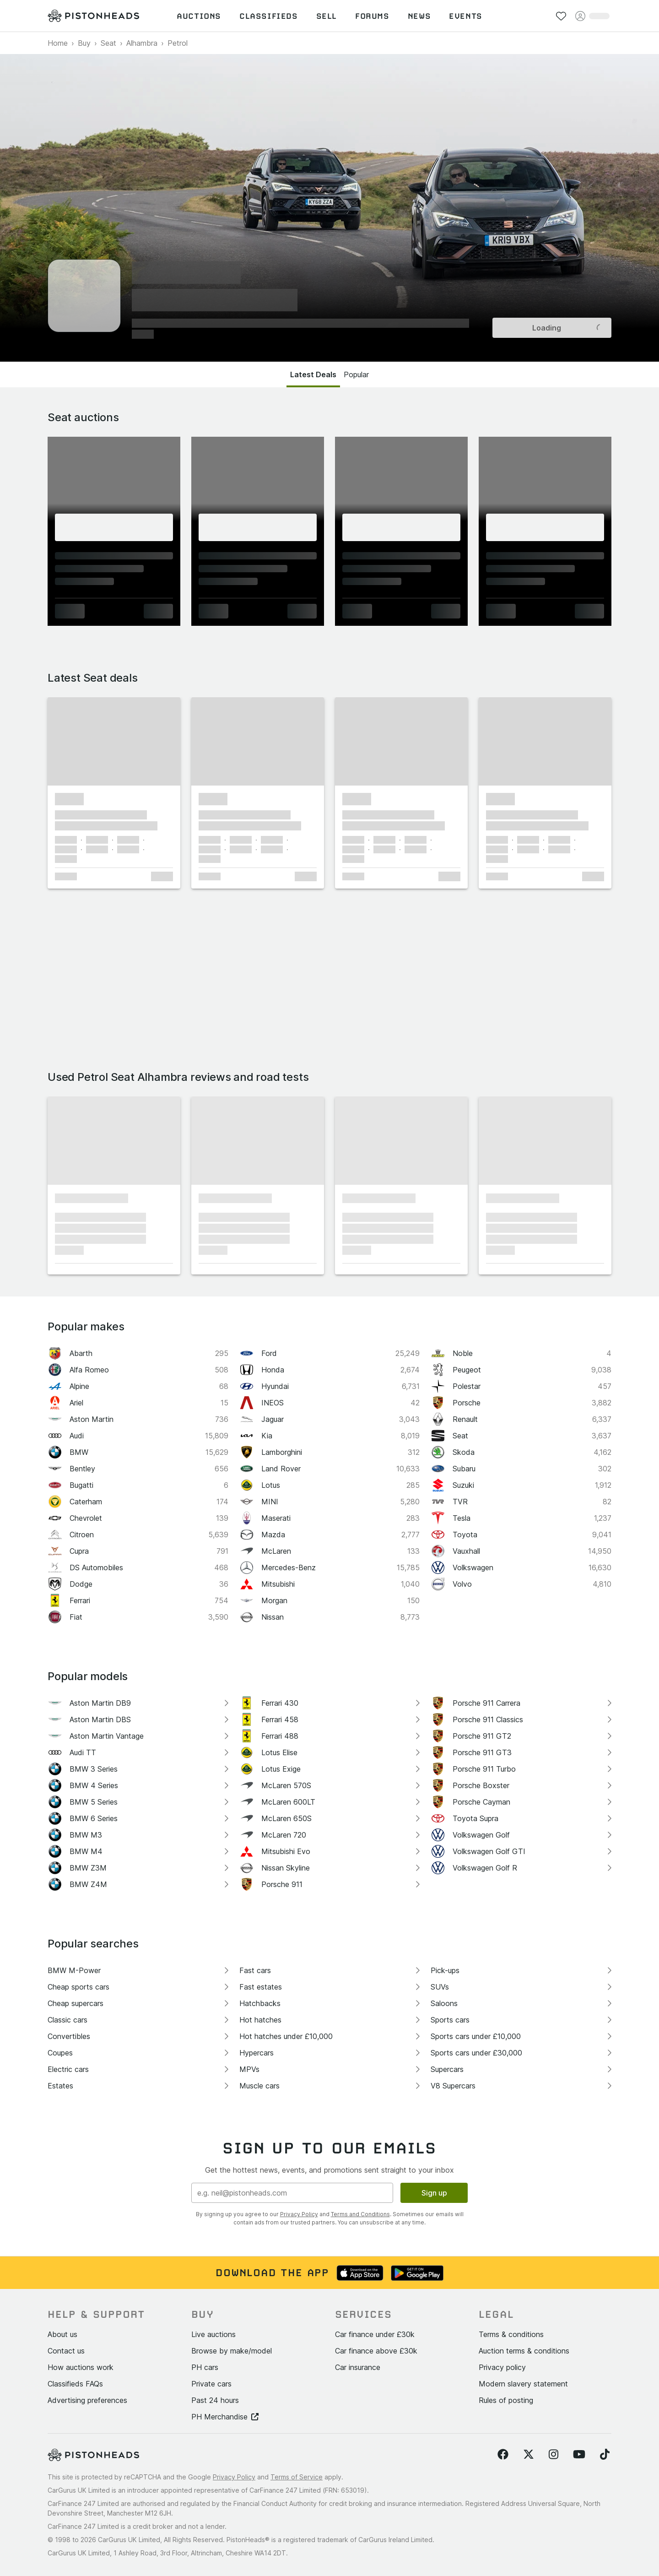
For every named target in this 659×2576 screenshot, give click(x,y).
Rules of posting (506, 2400)
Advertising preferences (87, 2400)
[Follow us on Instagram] (553, 2455)
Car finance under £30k (375, 2334)
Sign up (434, 2192)
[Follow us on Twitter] (528, 2455)
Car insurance (357, 2367)
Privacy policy (502, 2367)
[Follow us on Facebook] (503, 2455)
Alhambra (141, 43)
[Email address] (292, 2193)
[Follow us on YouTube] (579, 2455)
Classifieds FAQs (75, 2383)
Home (58, 43)
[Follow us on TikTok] (604, 2455)
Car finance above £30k (376, 2350)
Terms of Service (296, 2477)
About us (62, 2334)
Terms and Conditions (360, 2214)
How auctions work (80, 2367)
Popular (356, 374)
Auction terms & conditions (524, 2350)
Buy (84, 43)
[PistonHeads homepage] (93, 16)
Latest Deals (313, 374)
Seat (108, 43)
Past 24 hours (215, 2400)
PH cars (204, 2367)
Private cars (211, 2383)
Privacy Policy (299, 2214)
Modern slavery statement (523, 2383)
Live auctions (213, 2334)
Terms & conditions (511, 2334)
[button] (114, 741)
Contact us (66, 2350)
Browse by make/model (231, 2350)
